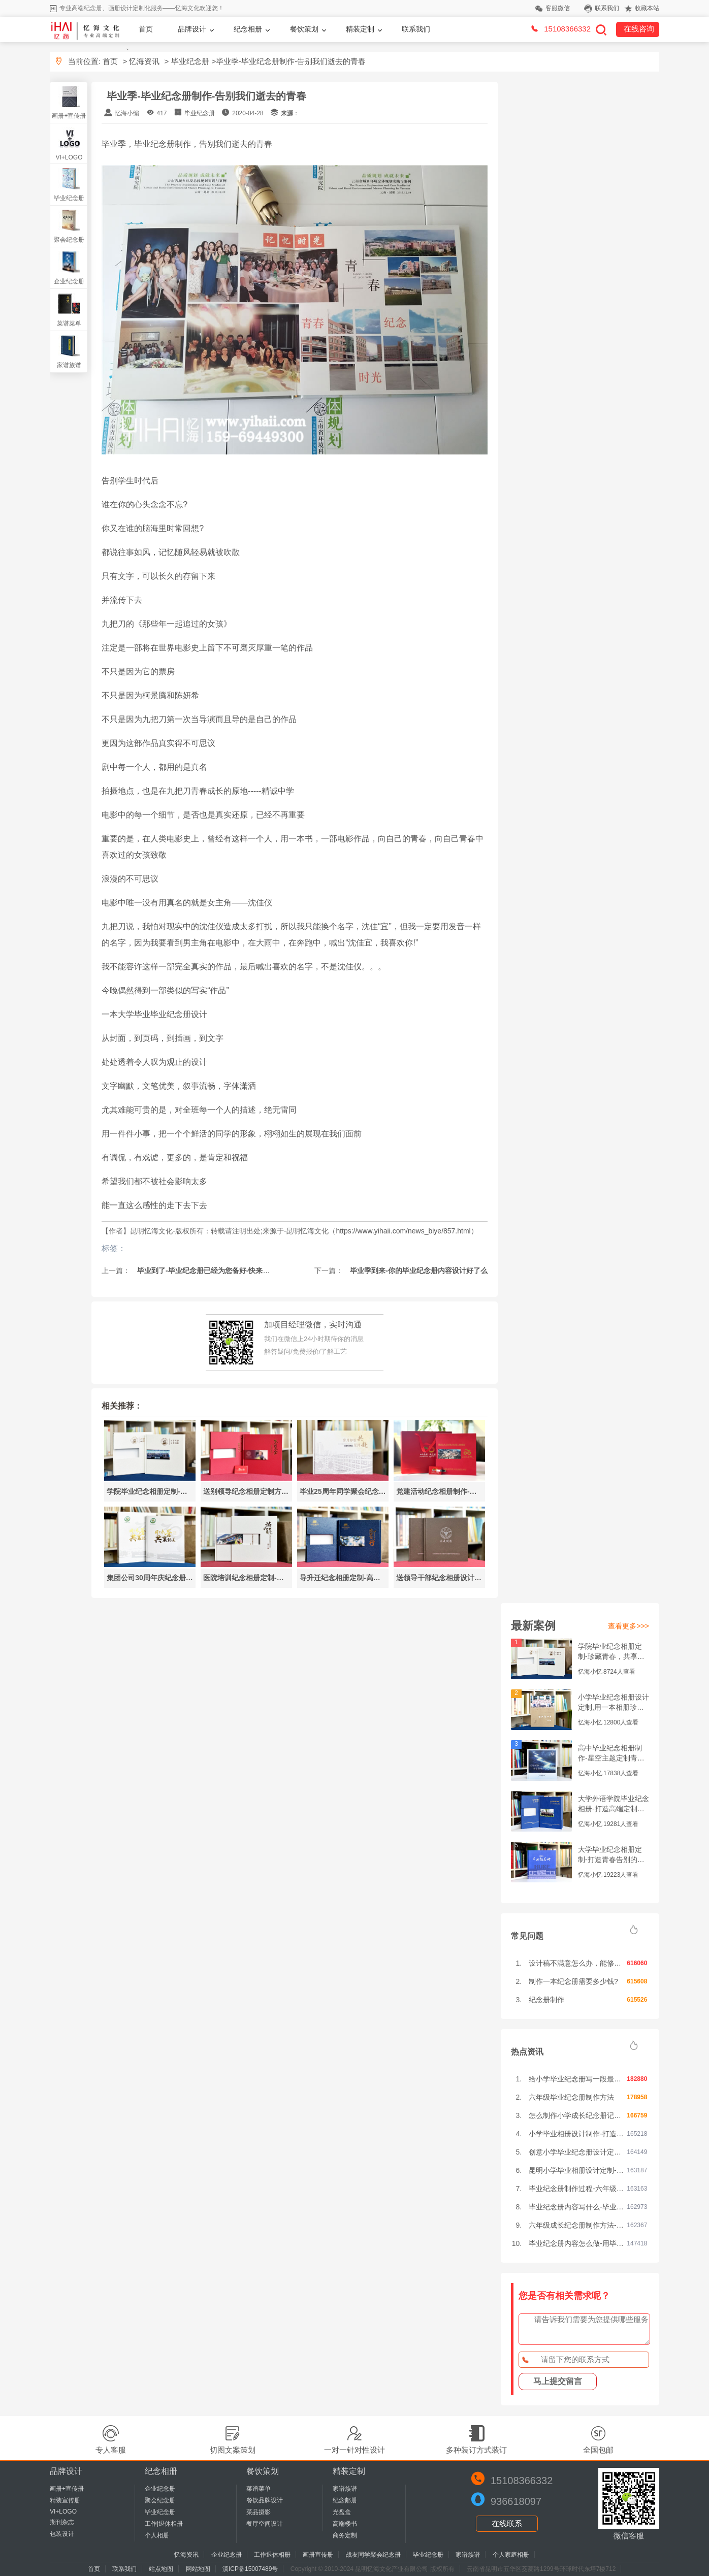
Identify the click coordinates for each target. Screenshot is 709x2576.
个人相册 (157, 2535)
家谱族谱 (69, 365)
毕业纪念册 (190, 61)
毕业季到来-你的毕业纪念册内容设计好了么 (418, 1270)
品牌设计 (192, 29)
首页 (146, 29)
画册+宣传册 (69, 115)
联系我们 (607, 8)
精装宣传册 (65, 2500)
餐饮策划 (304, 29)
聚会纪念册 (69, 239)
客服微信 (557, 8)
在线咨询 (639, 28)
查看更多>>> (628, 1626)
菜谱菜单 (69, 323)
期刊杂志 (62, 2522)
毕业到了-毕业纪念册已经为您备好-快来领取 (206, 1270)
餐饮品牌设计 (264, 2500)
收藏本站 (647, 8)
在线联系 (507, 2523)
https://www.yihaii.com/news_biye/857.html (403, 1231)
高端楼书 (345, 2523)
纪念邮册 (345, 2500)
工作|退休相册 (164, 2523)
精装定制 (360, 29)
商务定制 (345, 2535)
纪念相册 (248, 29)
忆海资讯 (144, 61)
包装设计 (62, 2533)
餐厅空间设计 (264, 2523)
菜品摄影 (258, 2512)
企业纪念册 (69, 281)
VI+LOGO (68, 157)
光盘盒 (342, 2512)
